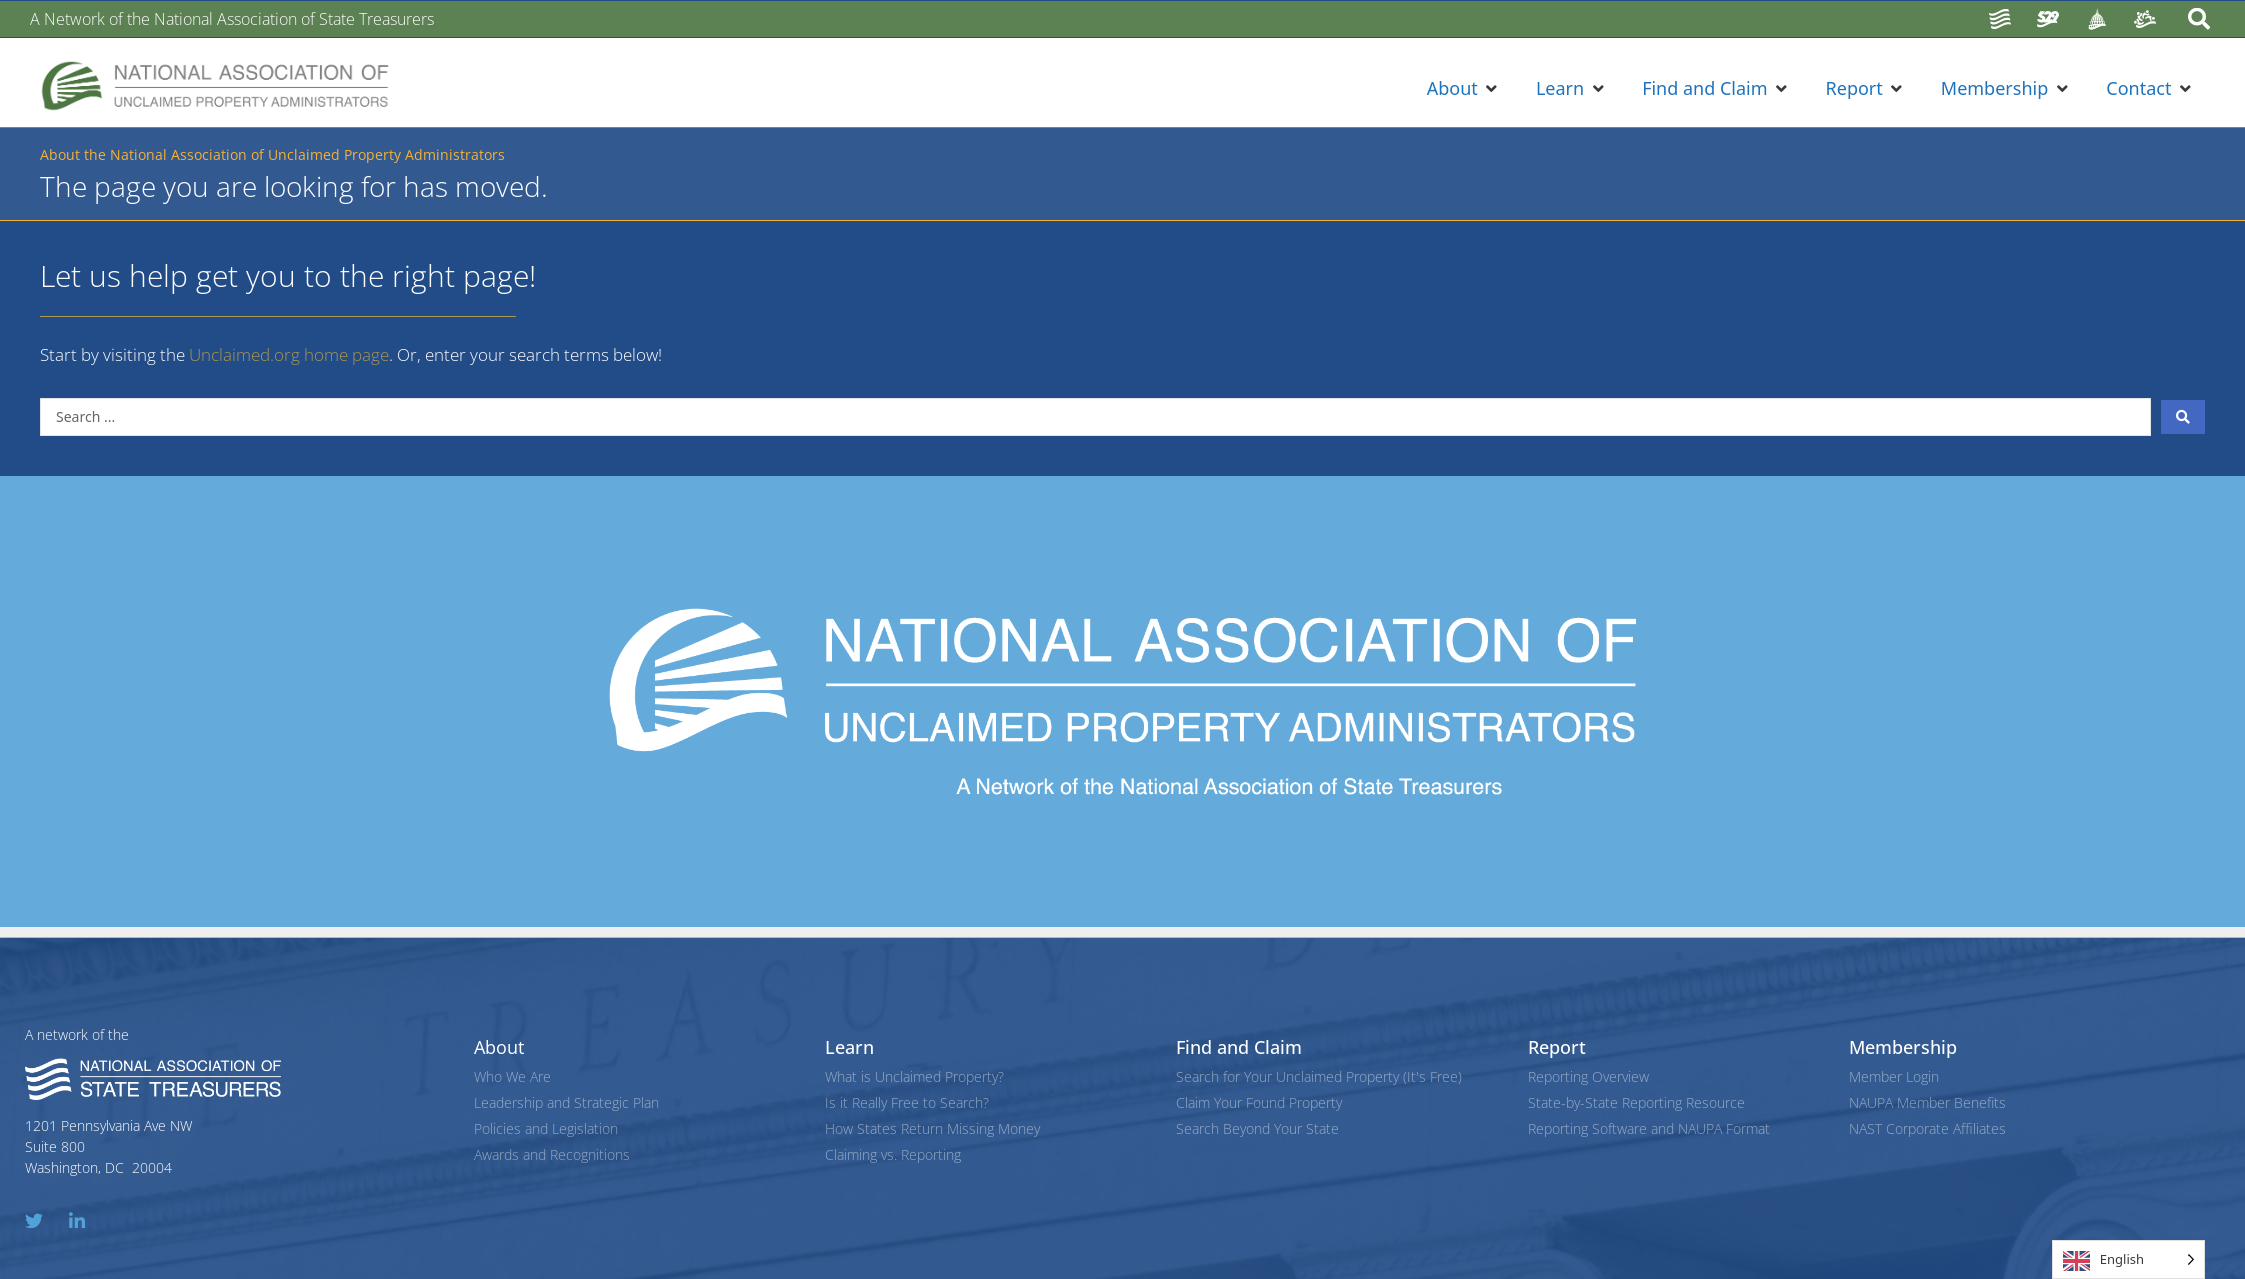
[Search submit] (2183, 417)
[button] (1464, 88)
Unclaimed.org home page (289, 354)
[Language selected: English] (2128, 1259)
